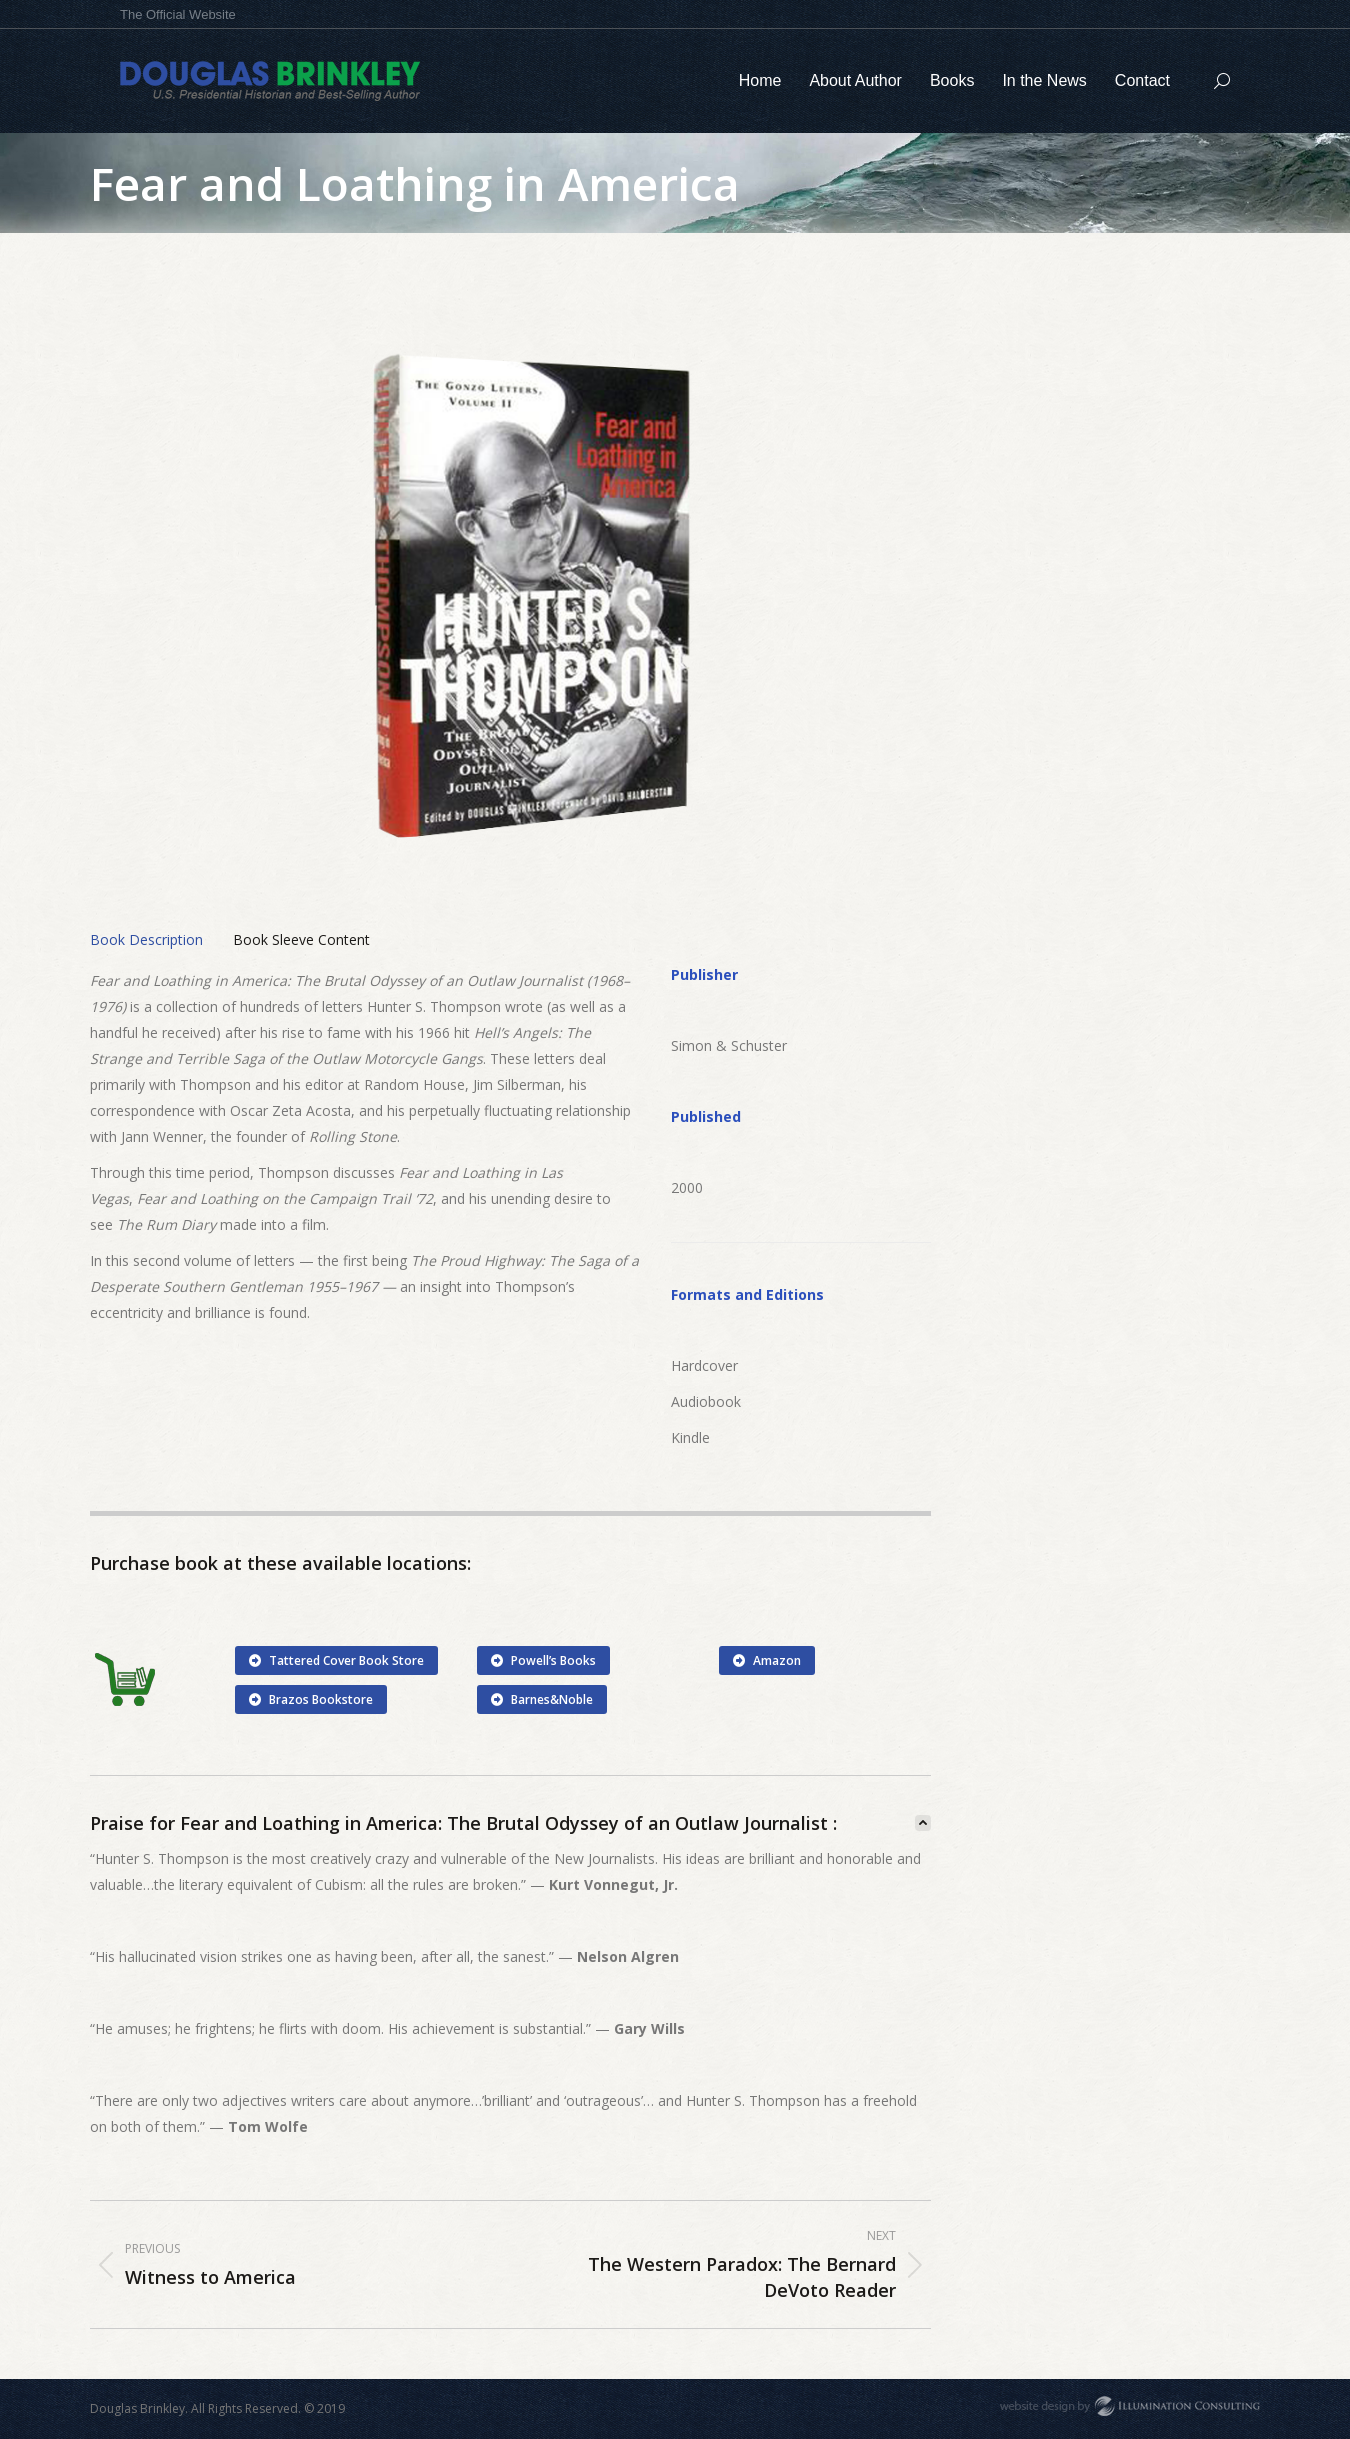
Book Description (146, 939)
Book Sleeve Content (301, 939)
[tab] (146, 940)
